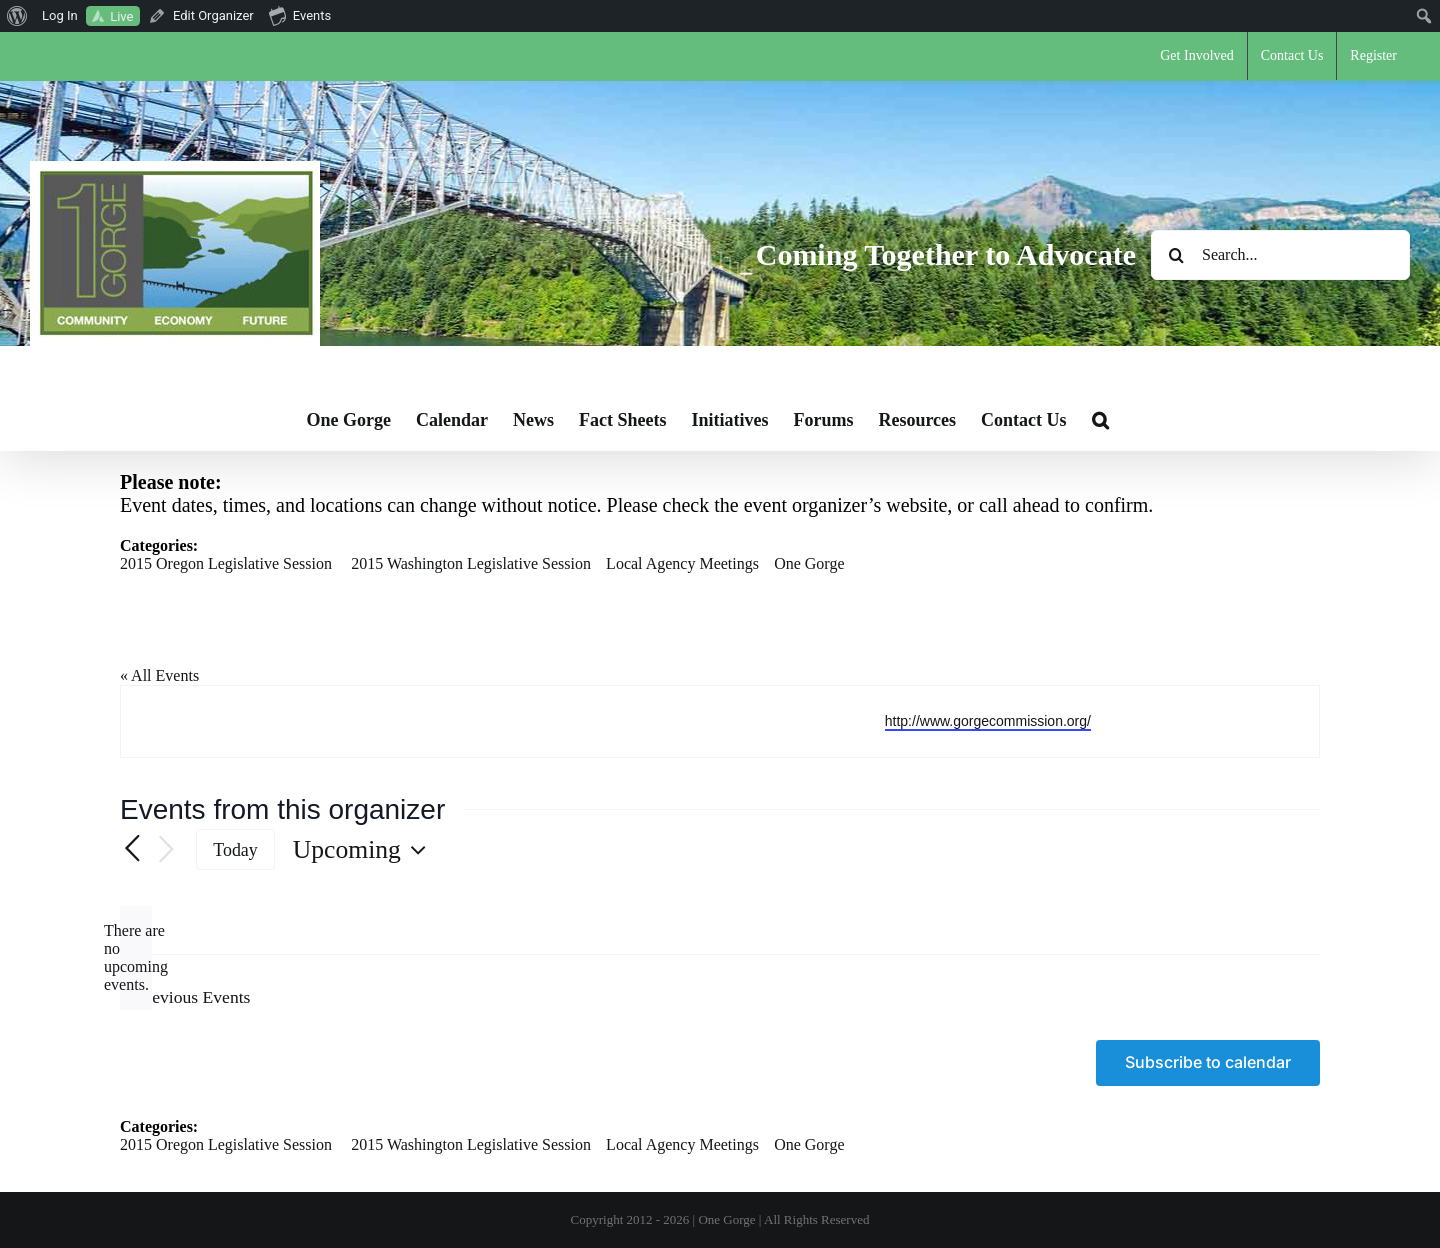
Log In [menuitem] (60, 15)
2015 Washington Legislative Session (471, 563)
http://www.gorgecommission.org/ (988, 721)
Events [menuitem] (300, 15)
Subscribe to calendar (1208, 1062)
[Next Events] (166, 850)
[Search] (1176, 255)
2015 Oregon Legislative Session (226, 563)
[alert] (136, 958)
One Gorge (809, 563)
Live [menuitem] (121, 16)
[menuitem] (17, 16)
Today (235, 850)
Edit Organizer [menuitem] (213, 15)
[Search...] (1280, 255)
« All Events (159, 675)
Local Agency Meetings (682, 563)
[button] (1100, 420)
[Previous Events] (132, 850)
